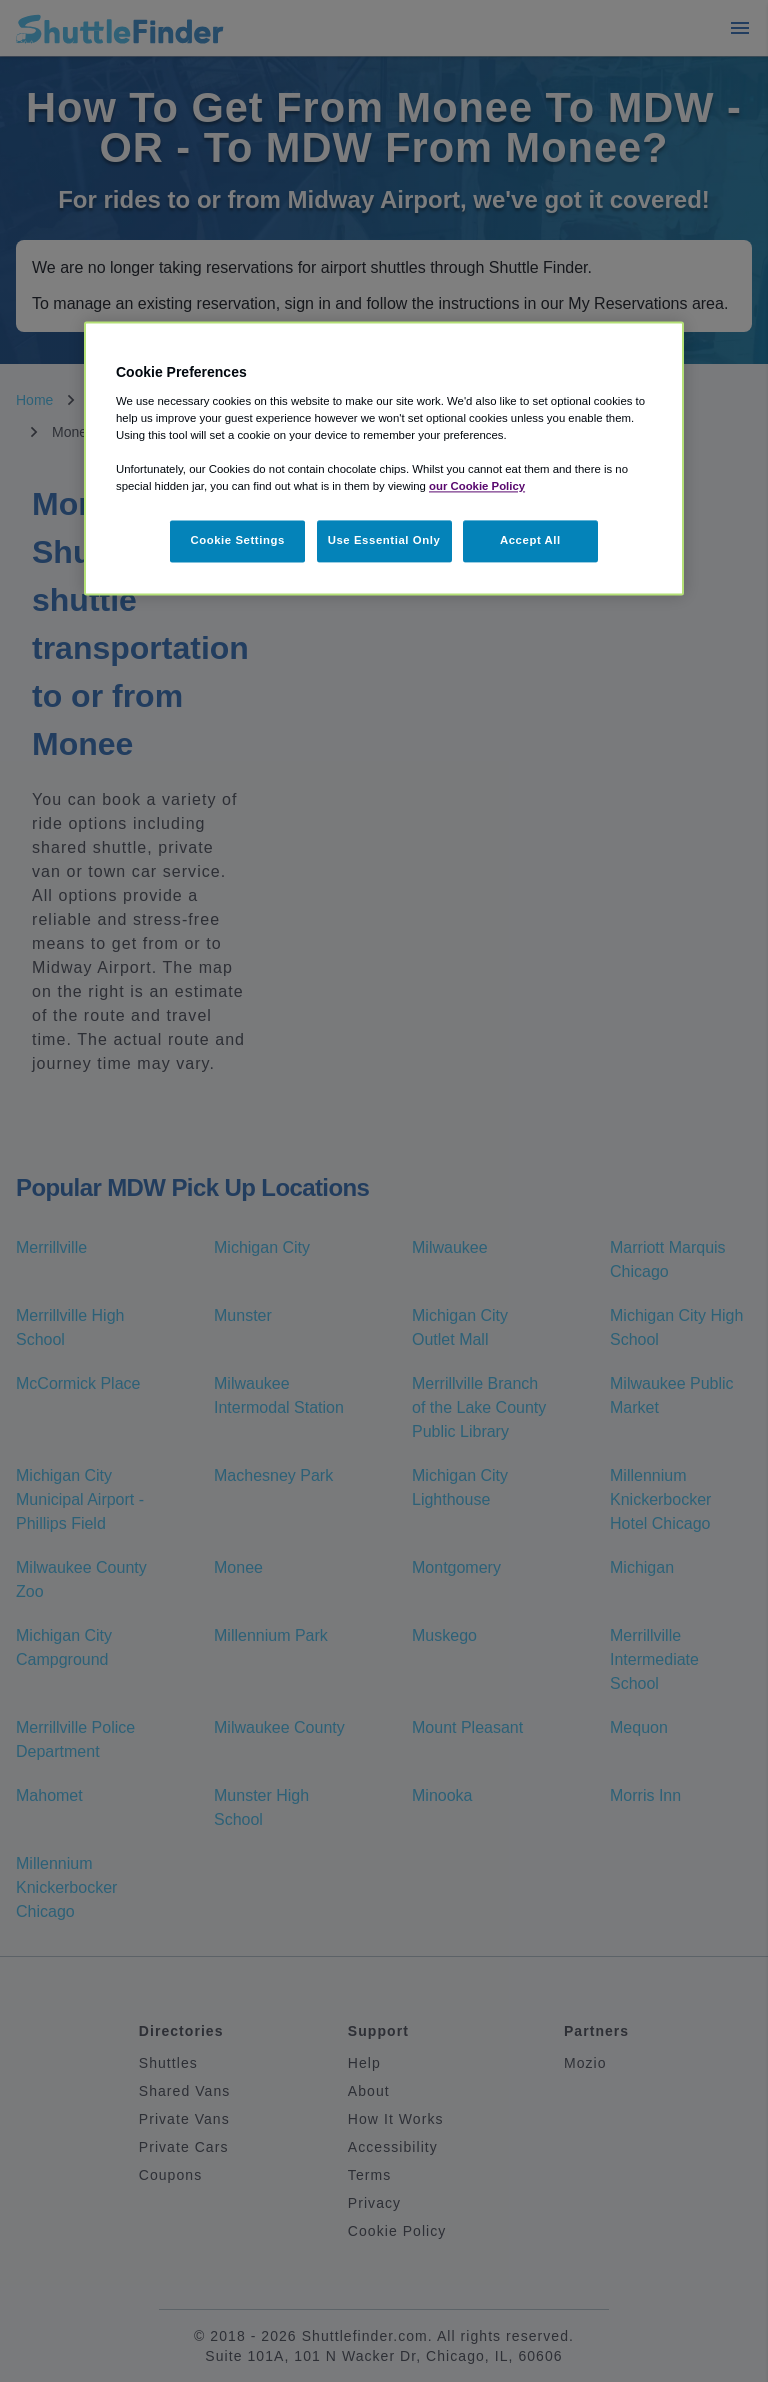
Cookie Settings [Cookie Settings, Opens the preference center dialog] (237, 541)
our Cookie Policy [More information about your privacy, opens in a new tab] (477, 487)
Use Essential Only (384, 541)
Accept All (530, 541)
